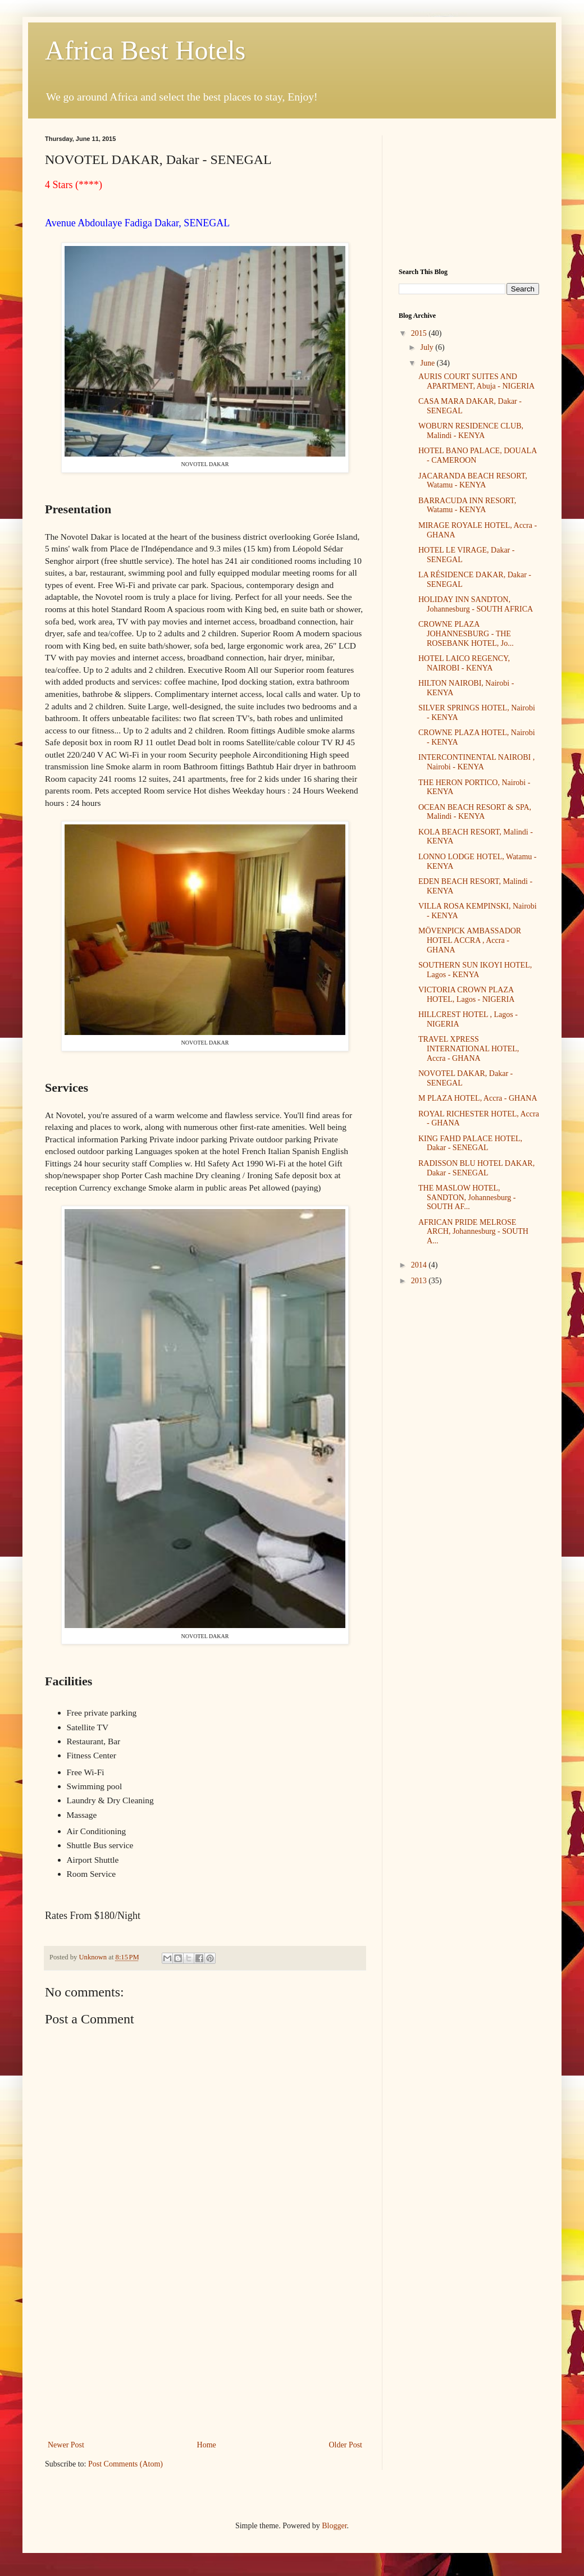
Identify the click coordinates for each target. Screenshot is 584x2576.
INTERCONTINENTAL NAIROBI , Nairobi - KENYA (476, 762)
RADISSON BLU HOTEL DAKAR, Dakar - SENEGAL (476, 1168)
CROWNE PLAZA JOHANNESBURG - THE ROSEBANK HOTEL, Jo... (466, 634)
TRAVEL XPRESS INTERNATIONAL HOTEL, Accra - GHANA (468, 1049)
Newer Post (66, 2445)
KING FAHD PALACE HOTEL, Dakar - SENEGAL (470, 1143)
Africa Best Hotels (145, 50)
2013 (420, 1280)
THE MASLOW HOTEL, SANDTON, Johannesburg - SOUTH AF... (467, 1197)
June (428, 363)
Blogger (334, 2526)
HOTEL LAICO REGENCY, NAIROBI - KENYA (464, 663)
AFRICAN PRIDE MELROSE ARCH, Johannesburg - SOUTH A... (473, 1232)
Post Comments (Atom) (125, 2464)
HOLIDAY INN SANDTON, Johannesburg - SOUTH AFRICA (475, 604)
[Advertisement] (205, 2353)
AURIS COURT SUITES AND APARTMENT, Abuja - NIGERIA (476, 381)
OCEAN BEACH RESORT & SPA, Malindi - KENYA (474, 812)
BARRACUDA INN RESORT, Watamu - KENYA (467, 505)
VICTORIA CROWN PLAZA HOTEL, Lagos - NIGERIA (466, 995)
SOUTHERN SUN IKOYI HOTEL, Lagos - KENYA (475, 970)
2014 (420, 1265)
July (427, 347)
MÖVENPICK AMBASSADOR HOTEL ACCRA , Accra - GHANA (469, 940)
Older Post (346, 2445)
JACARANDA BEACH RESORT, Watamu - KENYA (472, 481)
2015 (420, 333)
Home (206, 2445)
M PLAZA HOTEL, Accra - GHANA (477, 1098)
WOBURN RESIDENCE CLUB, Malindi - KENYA (470, 431)
